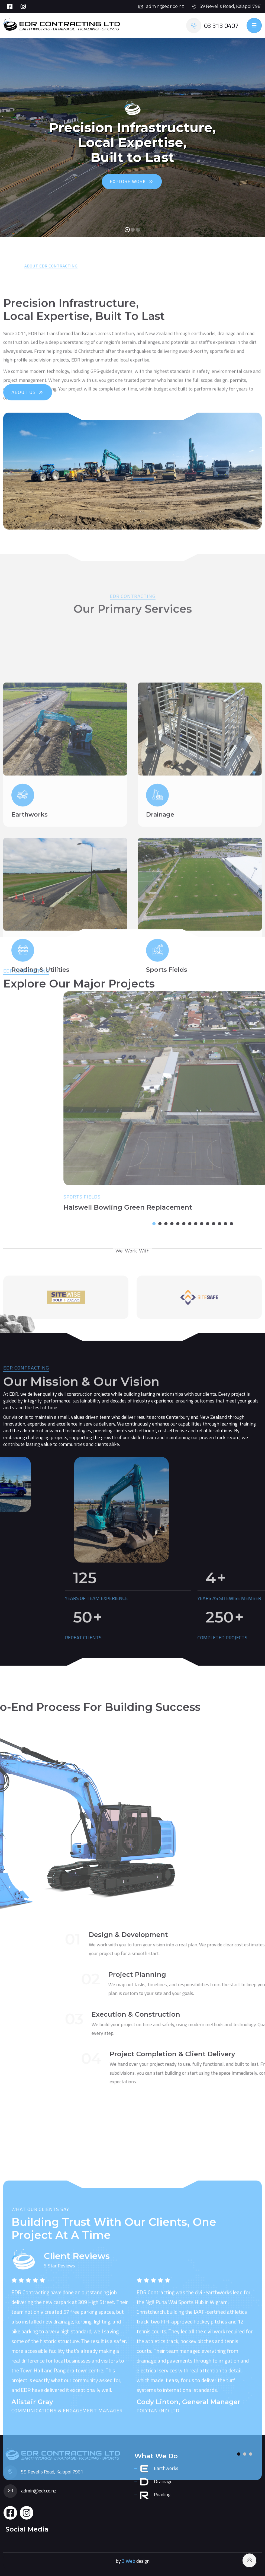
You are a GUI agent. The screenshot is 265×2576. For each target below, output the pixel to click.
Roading (155, 2495)
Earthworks (159, 2469)
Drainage (156, 2482)
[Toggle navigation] (254, 25)
